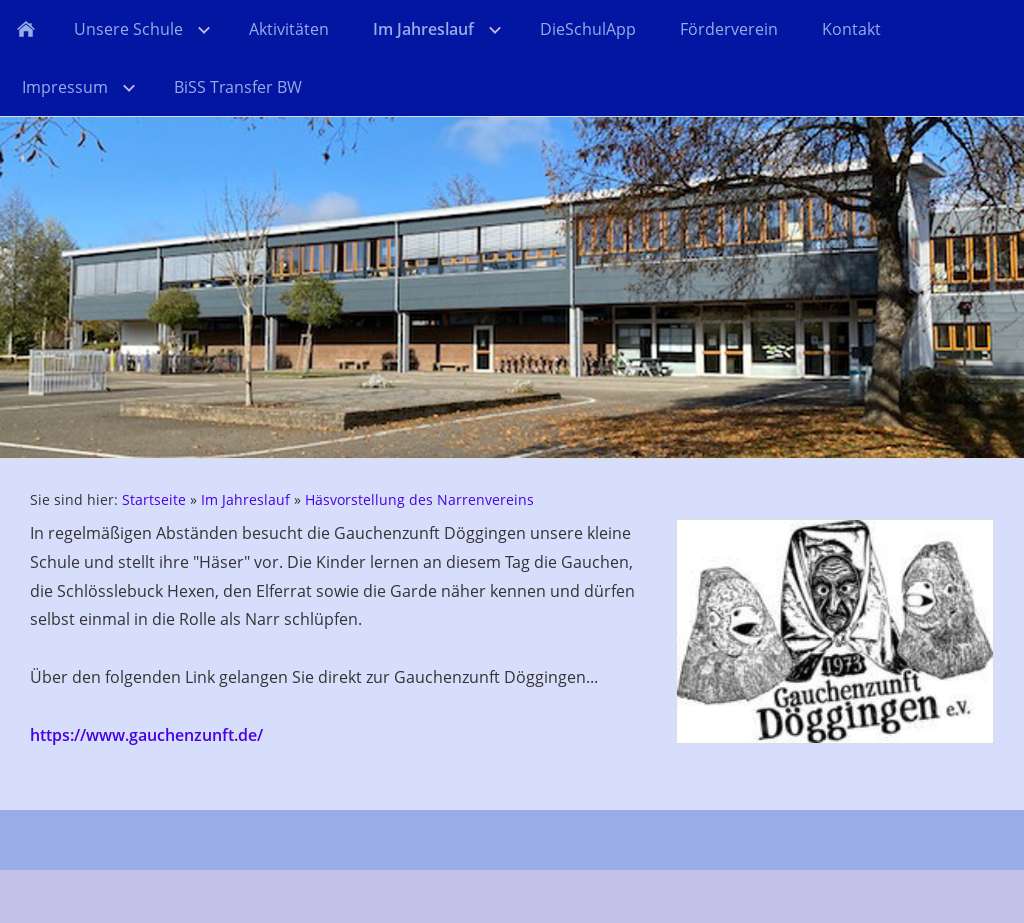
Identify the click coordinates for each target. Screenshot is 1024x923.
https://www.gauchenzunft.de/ (146, 735)
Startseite (154, 499)
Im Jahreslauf (245, 499)
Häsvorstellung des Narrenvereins (419, 499)
